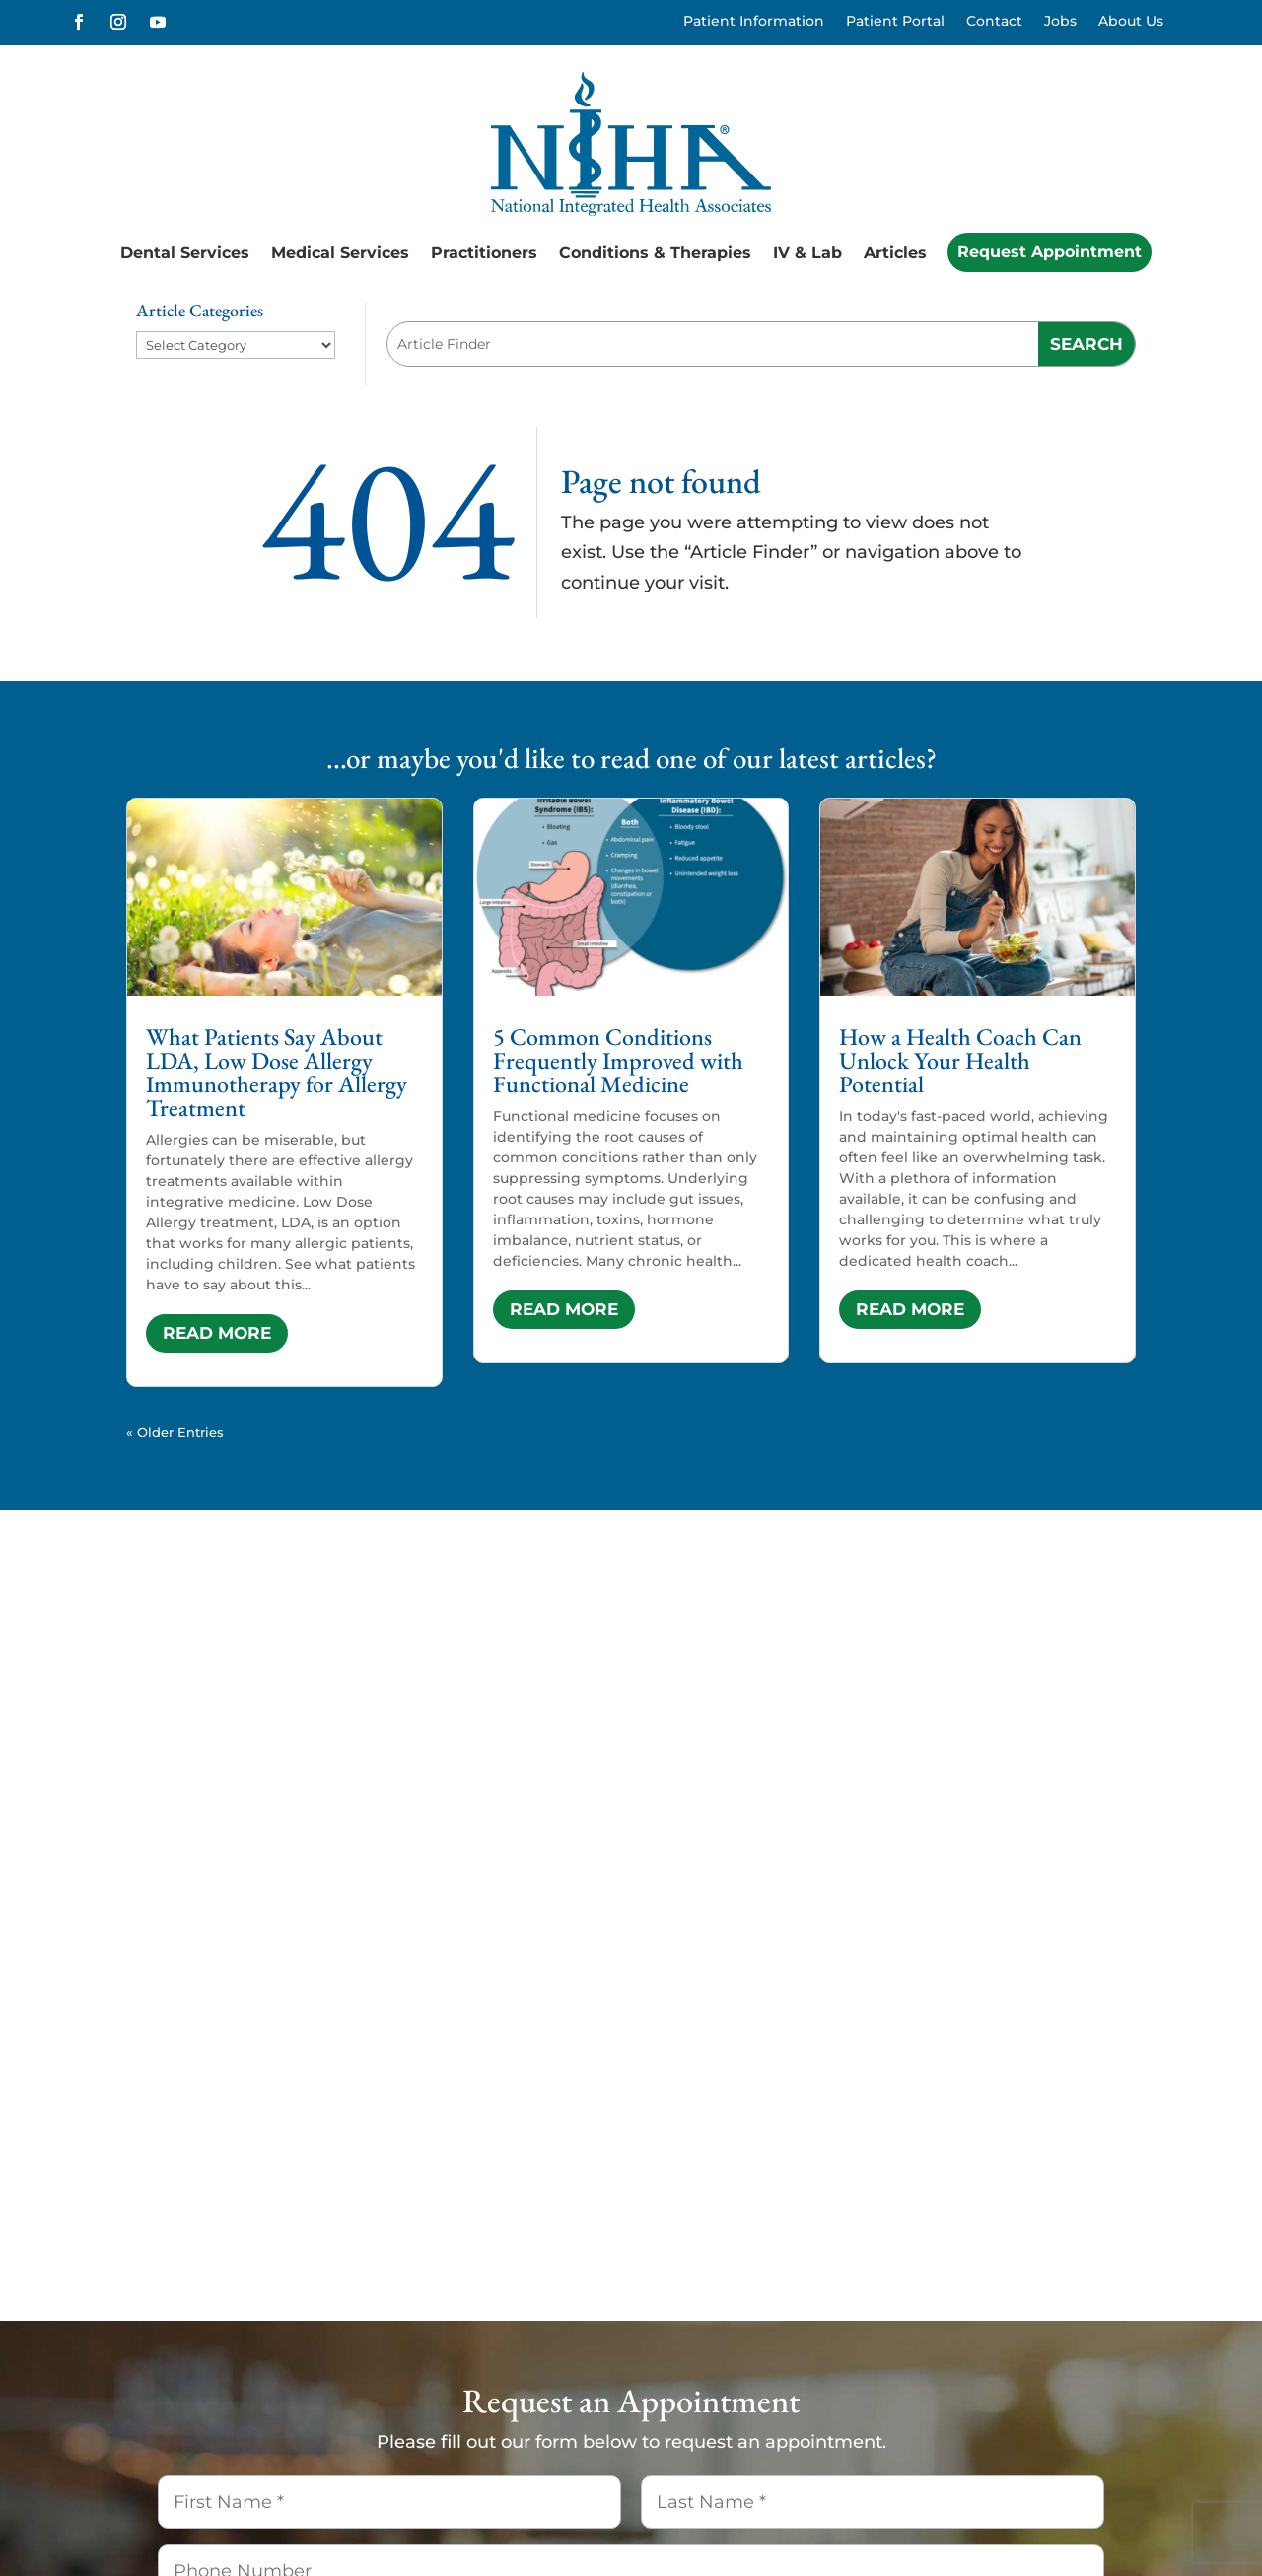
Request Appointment (1049, 252)
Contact (994, 22)
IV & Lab (807, 253)
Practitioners (484, 253)
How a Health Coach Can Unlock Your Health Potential (960, 1060)
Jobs (1060, 22)
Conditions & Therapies (655, 253)
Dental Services (184, 253)
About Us (1130, 22)
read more (217, 1333)
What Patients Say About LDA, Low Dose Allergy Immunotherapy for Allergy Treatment (276, 1072)
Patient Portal (895, 22)
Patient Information (753, 22)
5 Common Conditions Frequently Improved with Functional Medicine (618, 1060)
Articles (895, 253)
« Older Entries (175, 1432)
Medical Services (340, 253)
